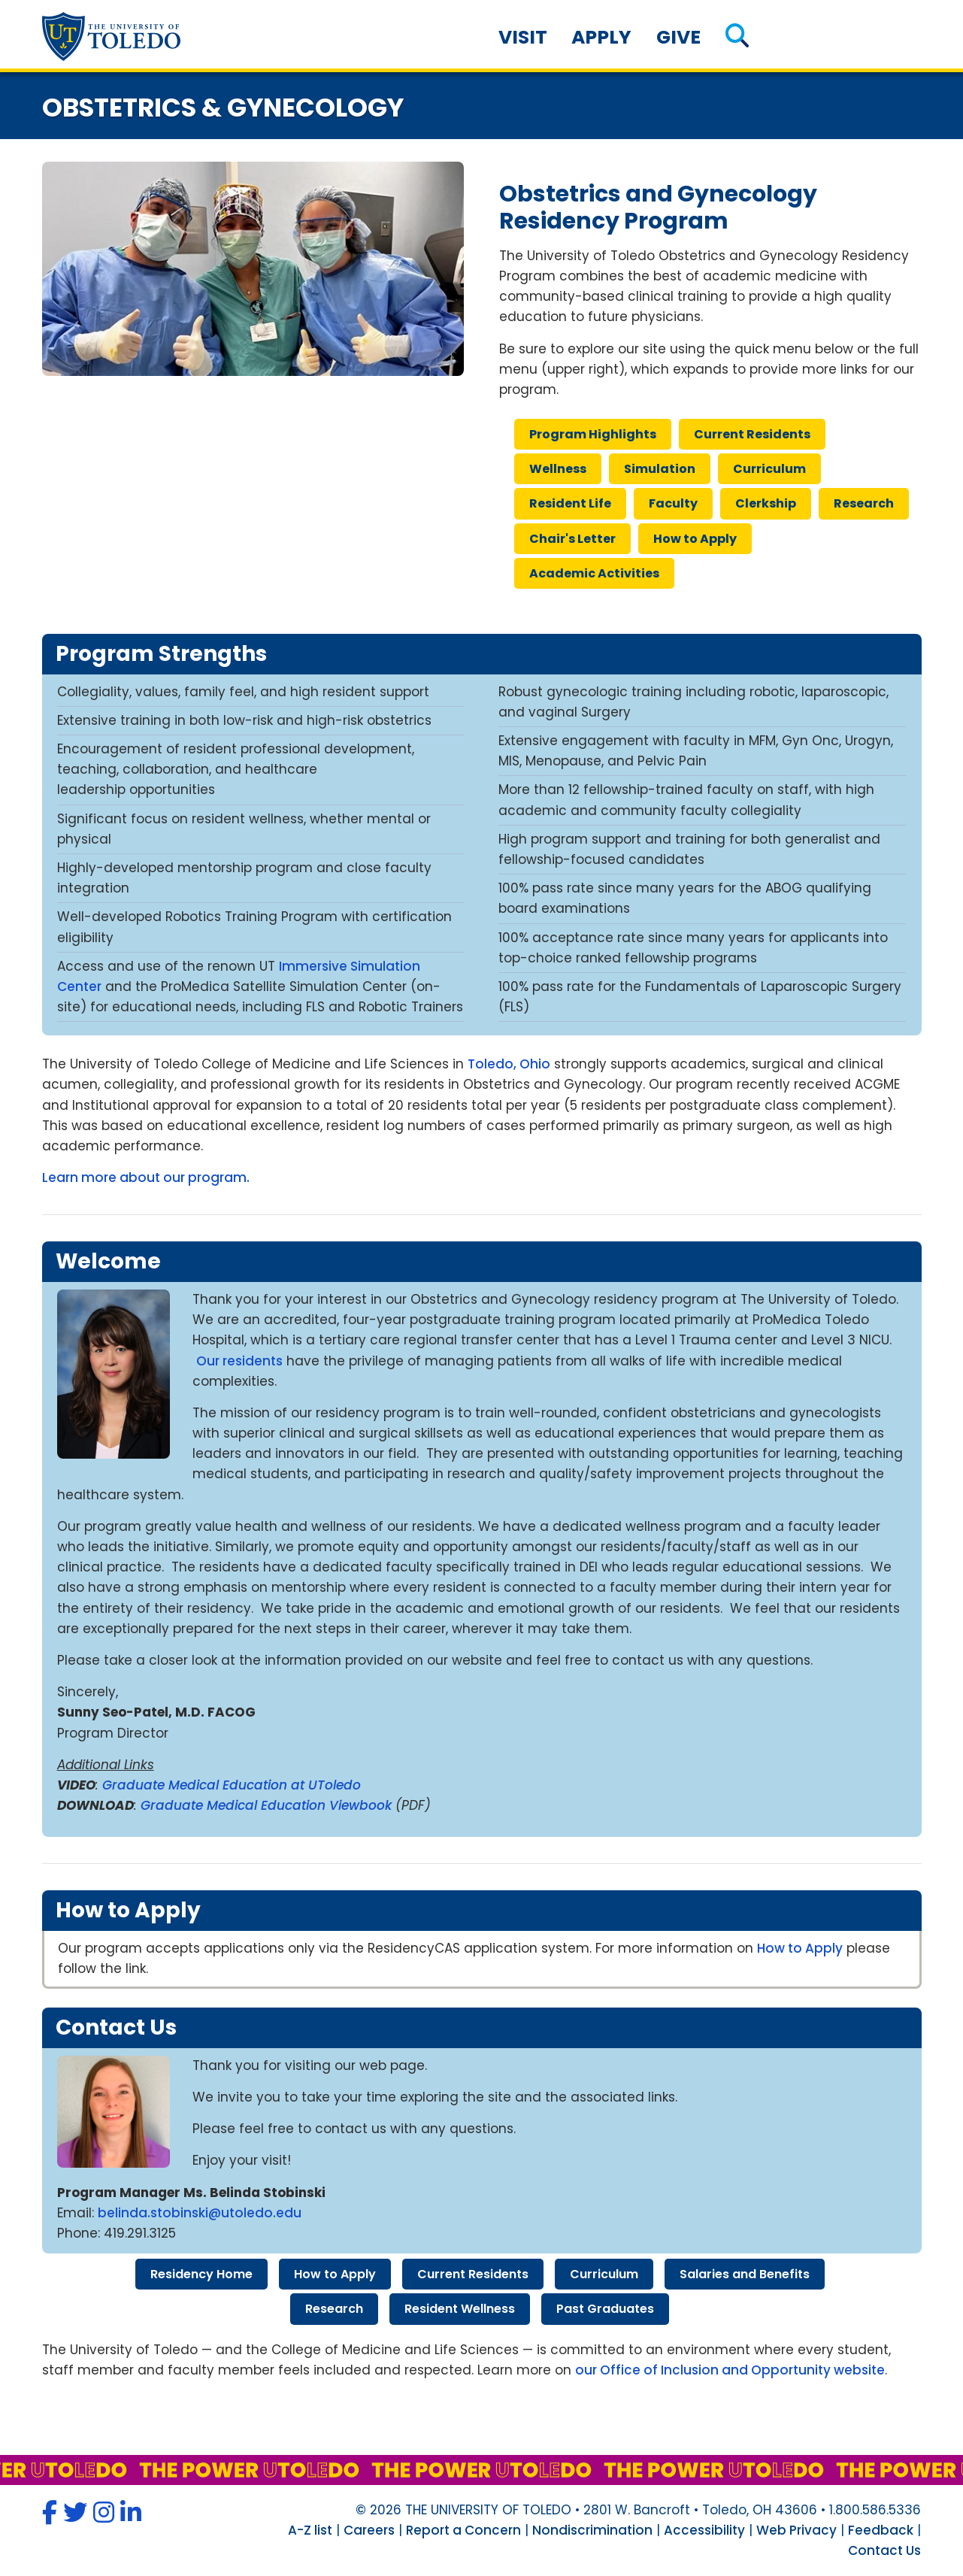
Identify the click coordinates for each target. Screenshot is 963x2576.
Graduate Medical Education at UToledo (231, 1785)
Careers (369, 2530)
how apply (695, 538)
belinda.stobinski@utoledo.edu (201, 2213)
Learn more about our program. (146, 1177)
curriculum (769, 468)
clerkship (765, 503)
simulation (659, 468)
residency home (201, 2274)
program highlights (592, 434)
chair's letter (572, 538)
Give (678, 37)
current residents (752, 434)
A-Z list (310, 2530)
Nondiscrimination (592, 2530)
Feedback (880, 2530)
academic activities (594, 573)
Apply (601, 37)
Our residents (239, 1361)
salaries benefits (745, 2274)
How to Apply (800, 1948)
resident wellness (459, 2308)
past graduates (605, 2308)
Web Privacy (796, 2530)
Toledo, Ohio (509, 1064)
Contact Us (884, 2550)
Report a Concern (463, 2530)
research (864, 503)
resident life (570, 503)
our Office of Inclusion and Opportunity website (730, 2370)
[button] (737, 37)
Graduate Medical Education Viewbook (266, 1805)
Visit (522, 37)
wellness (557, 468)
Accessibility (704, 2530)
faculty (673, 503)
